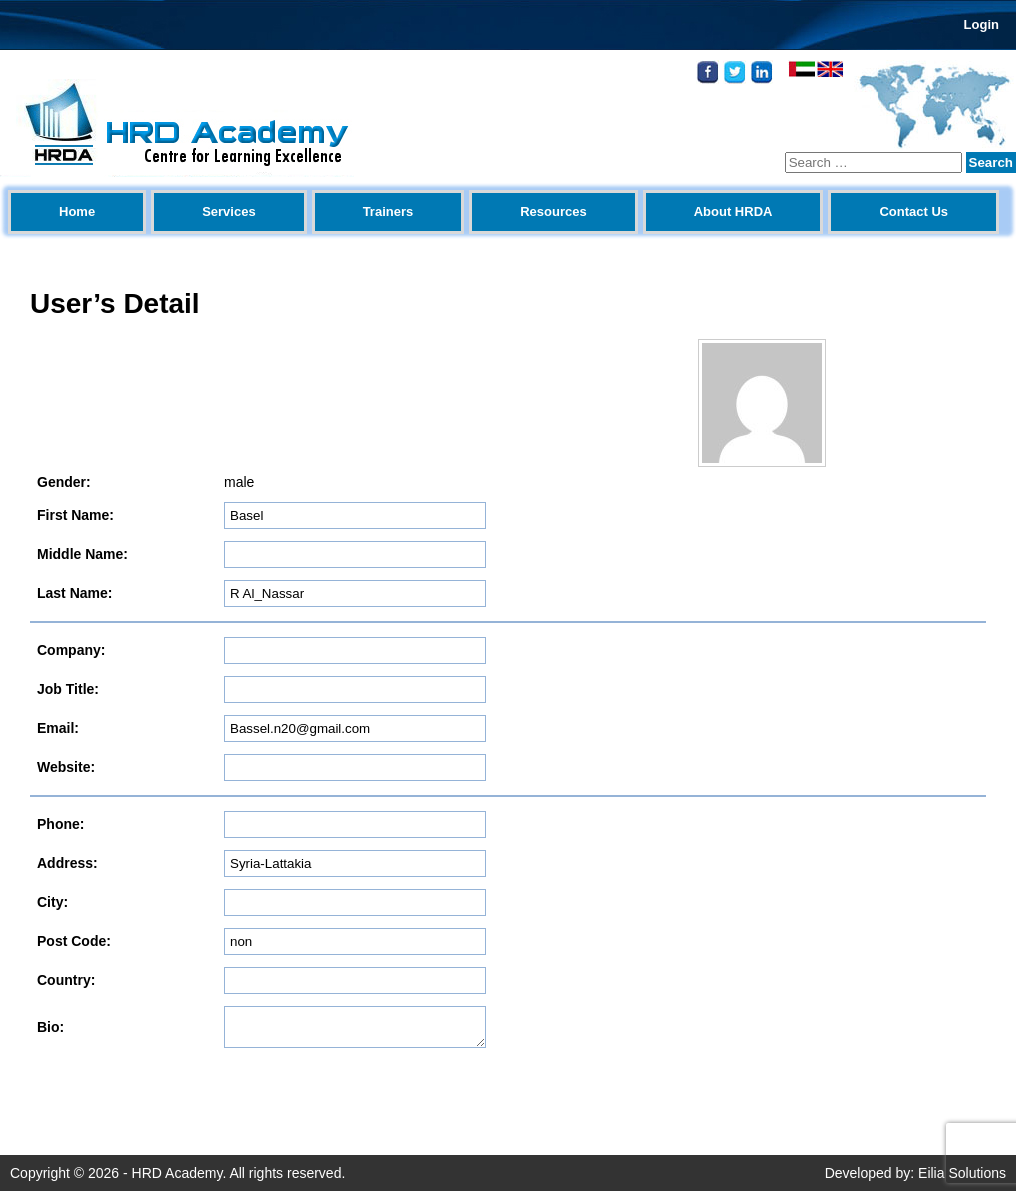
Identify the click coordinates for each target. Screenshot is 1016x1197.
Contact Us (913, 211)
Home (77, 211)
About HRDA (733, 211)
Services (229, 211)
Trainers (388, 211)
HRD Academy (177, 1179)
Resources (553, 211)
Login (981, 24)
